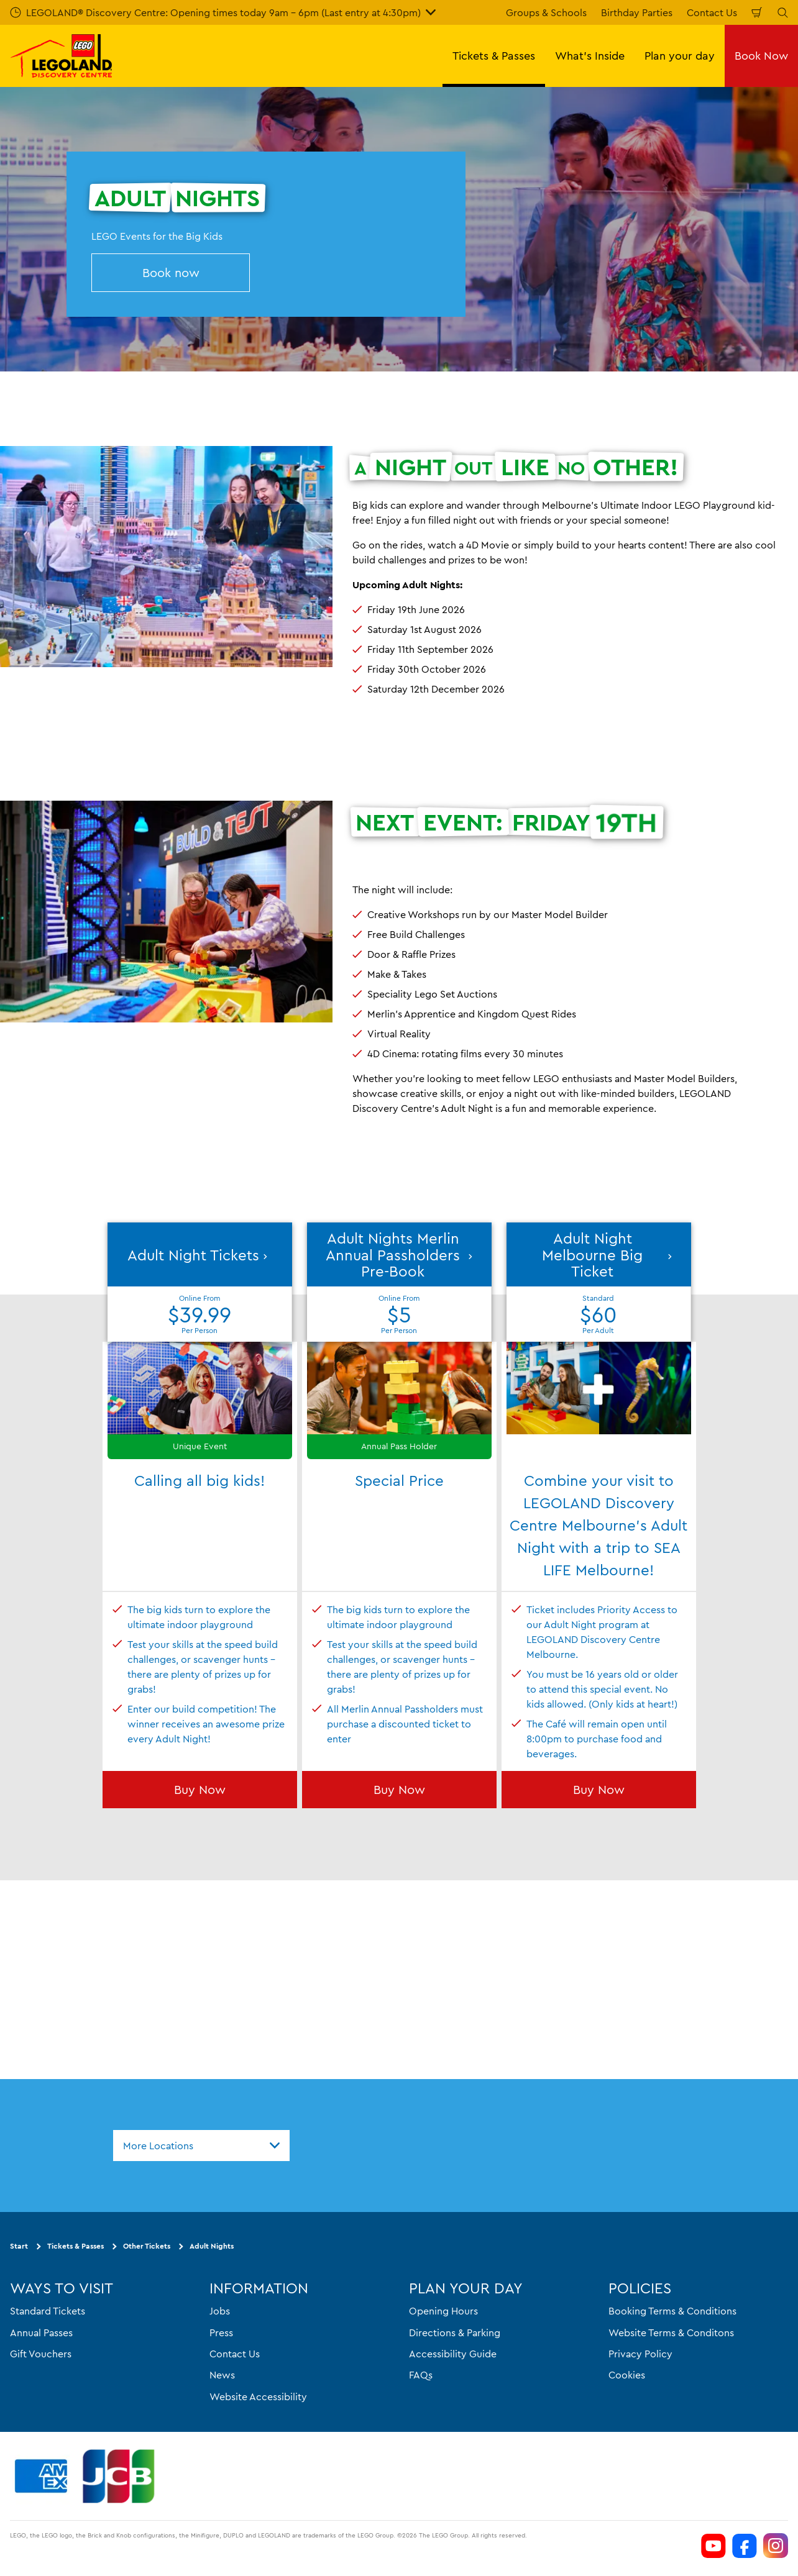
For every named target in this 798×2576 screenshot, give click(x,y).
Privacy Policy (640, 2353)
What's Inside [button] (590, 55)
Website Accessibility (258, 2396)
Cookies (626, 2375)
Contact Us (712, 12)
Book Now (761, 55)
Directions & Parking (454, 2332)
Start (19, 2246)
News (222, 2375)
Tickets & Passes (75, 2246)
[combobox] (201, 2145)
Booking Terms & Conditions (672, 2311)
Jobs (219, 2311)
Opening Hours (443, 2311)
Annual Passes (41, 2332)
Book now (171, 272)
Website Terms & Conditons (671, 2332)
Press (221, 2332)
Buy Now (200, 1789)
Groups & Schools (546, 12)
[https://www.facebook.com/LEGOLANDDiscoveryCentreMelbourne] (744, 2545)
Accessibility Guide (453, 2353)
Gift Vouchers (40, 2353)
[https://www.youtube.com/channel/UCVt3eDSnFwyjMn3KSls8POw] (713, 2545)
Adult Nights (212, 2246)
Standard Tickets (47, 2311)
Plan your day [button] (679, 55)
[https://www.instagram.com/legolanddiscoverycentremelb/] (775, 2545)
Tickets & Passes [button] (493, 55)
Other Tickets (146, 2246)
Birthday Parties (636, 12)
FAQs (421, 2375)
